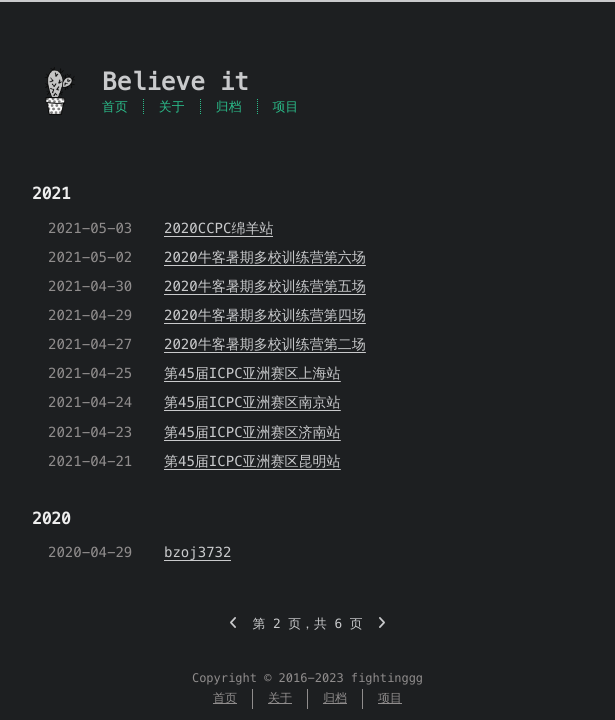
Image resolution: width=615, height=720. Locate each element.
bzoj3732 (197, 552)
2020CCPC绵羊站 (218, 228)
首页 (115, 106)
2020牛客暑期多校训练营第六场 (265, 257)
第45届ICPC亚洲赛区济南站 (252, 432)
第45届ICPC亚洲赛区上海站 (252, 373)
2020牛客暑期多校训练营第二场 (265, 344)
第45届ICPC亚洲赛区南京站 (252, 402)
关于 (172, 106)
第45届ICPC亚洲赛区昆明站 (252, 461)
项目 (286, 106)
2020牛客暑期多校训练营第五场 (265, 286)
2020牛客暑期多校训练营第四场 (265, 315)
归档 (229, 106)
